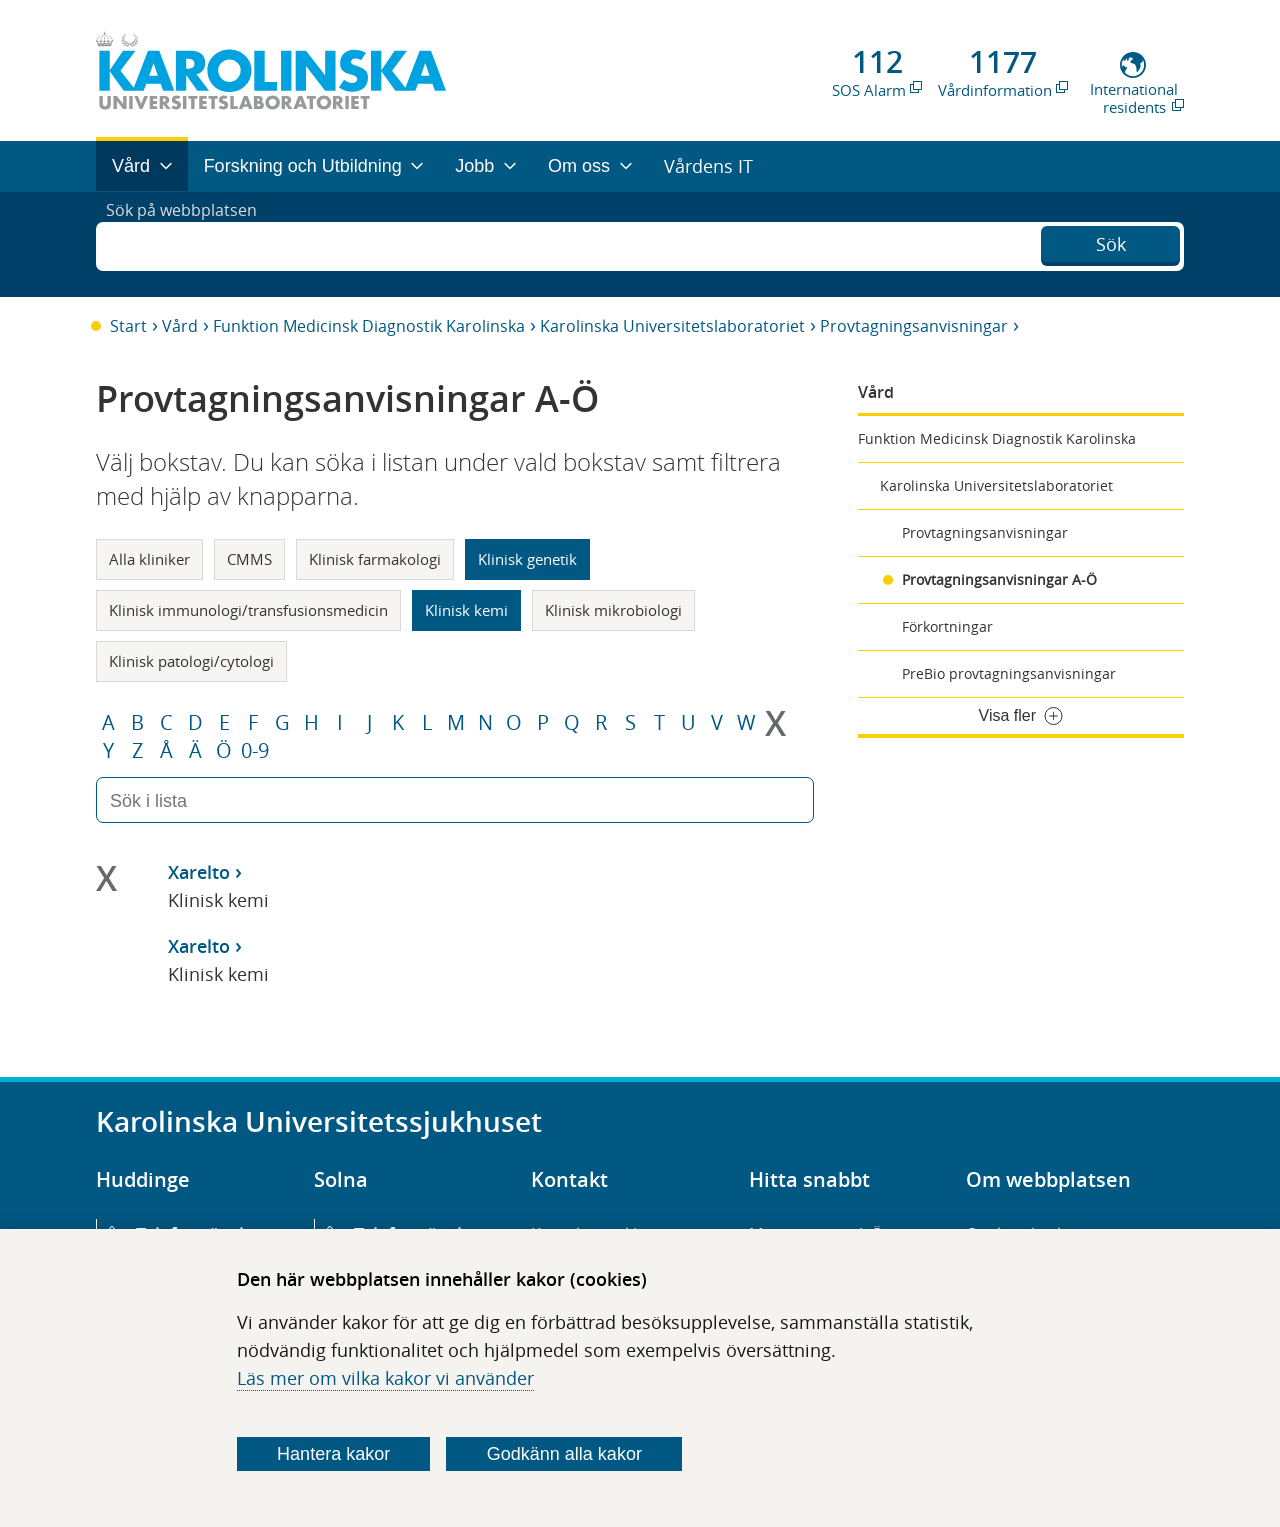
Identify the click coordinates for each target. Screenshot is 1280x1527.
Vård (180, 326)
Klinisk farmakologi (375, 559)
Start (128, 326)
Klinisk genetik (527, 559)
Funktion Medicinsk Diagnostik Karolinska (369, 326)
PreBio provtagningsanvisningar (1009, 673)
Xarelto (199, 872)
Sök (1111, 242)
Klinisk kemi (466, 610)
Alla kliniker (149, 559)
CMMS (249, 559)
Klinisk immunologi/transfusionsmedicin (248, 610)
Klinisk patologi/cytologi (191, 661)
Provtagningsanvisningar (914, 326)
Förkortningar (947, 626)
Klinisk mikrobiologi (613, 610)
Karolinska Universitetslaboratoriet (672, 326)
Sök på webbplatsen (190, 244)
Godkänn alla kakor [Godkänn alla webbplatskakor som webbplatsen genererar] (564, 1454)
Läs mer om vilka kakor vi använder (385, 1378)
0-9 (255, 751)
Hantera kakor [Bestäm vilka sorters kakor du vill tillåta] (333, 1454)
